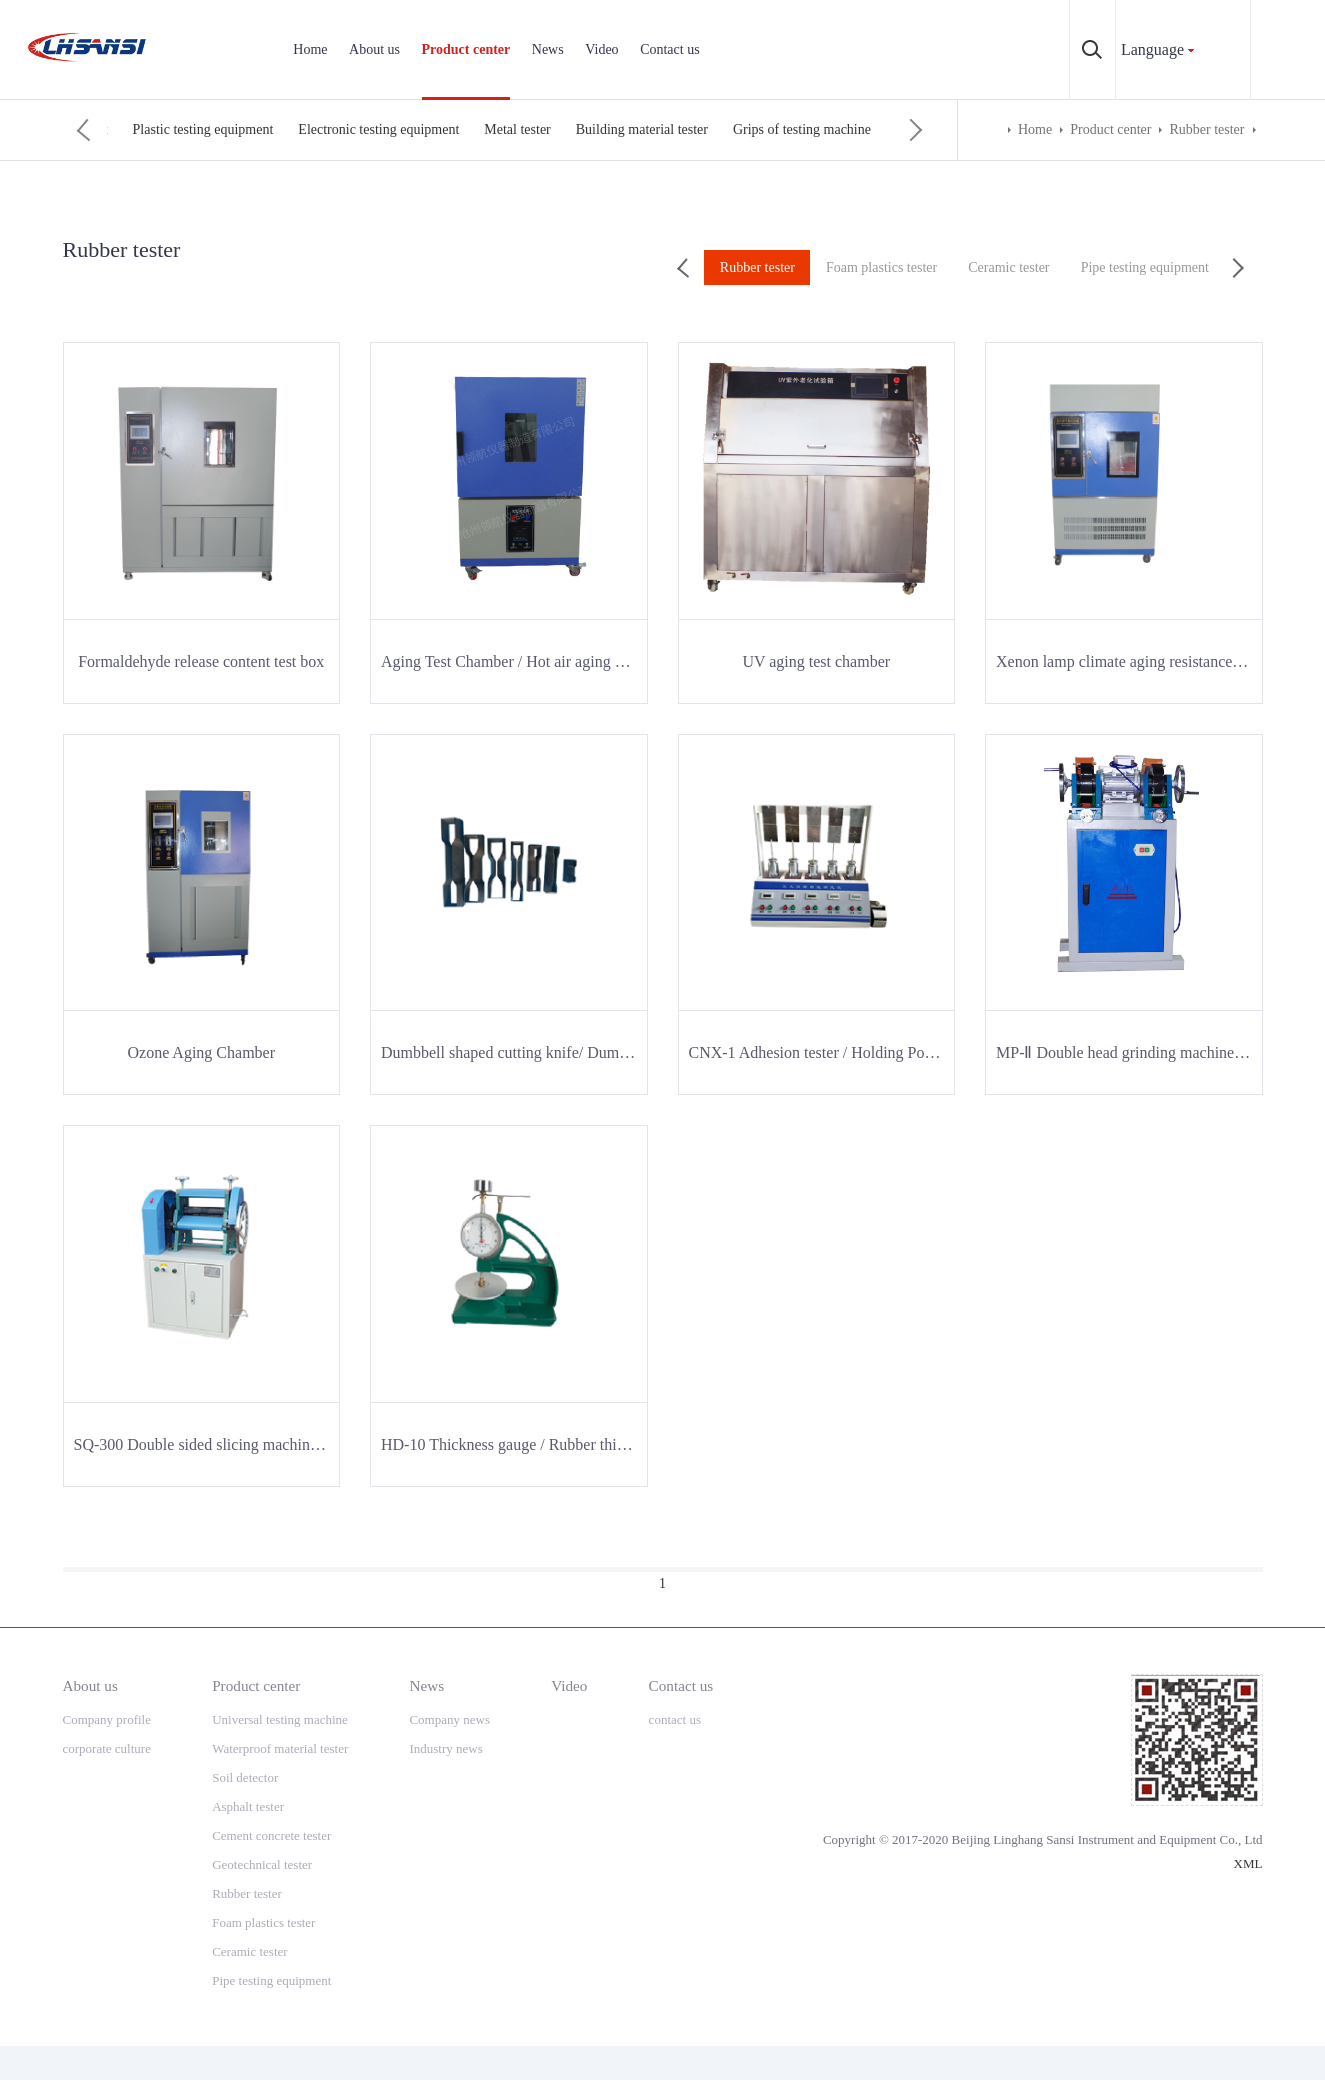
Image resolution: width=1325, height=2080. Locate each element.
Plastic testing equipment (673, 129)
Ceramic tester (383, 129)
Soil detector (245, 1777)
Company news (449, 1719)
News (548, 49)
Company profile (107, 1719)
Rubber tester (144, 129)
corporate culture (107, 1748)
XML (1248, 1863)
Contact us (670, 49)
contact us (675, 1719)
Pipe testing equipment (513, 129)
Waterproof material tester (280, 1748)
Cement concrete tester (271, 1835)
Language (1152, 49)
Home (310, 49)
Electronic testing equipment (848, 129)
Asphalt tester (248, 1806)
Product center (466, 49)
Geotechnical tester (262, 1864)
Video (601, 49)
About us (374, 49)
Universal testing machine (280, 1719)
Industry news (445, 1748)
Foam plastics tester (262, 129)
